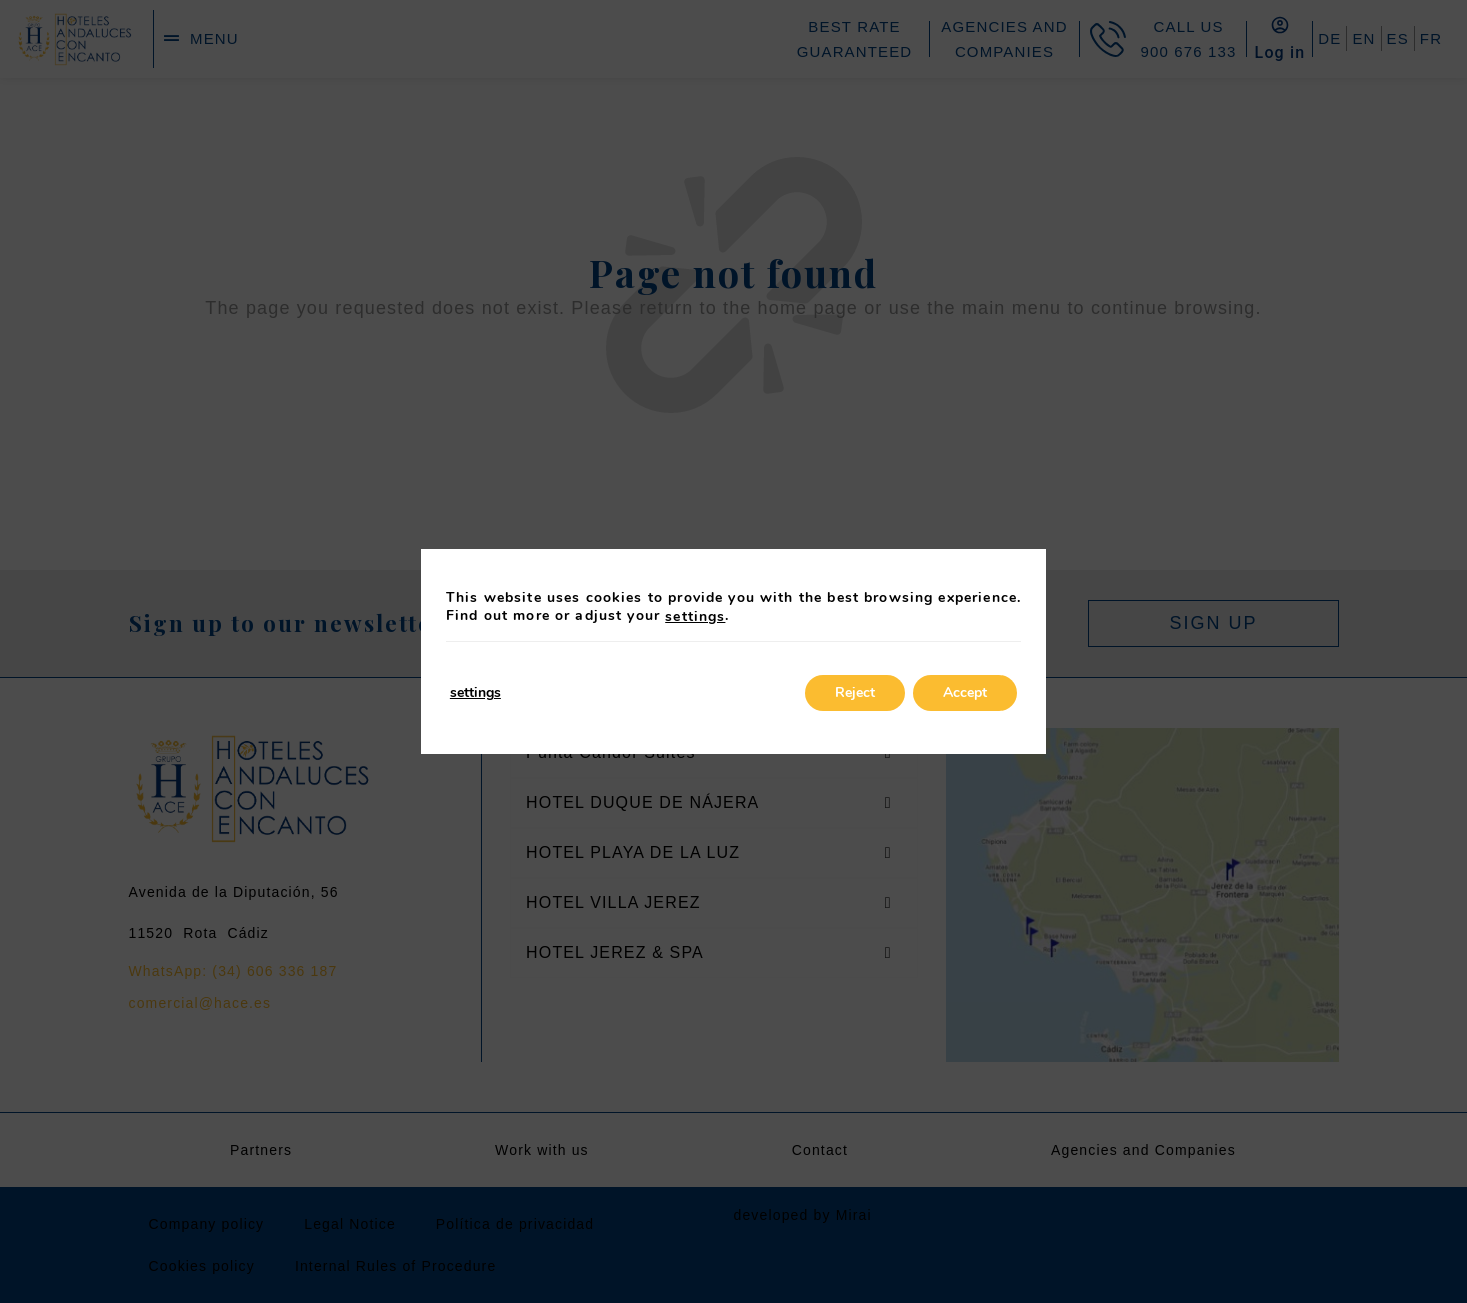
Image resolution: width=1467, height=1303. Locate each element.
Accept (965, 692)
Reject (855, 692)
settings (695, 617)
